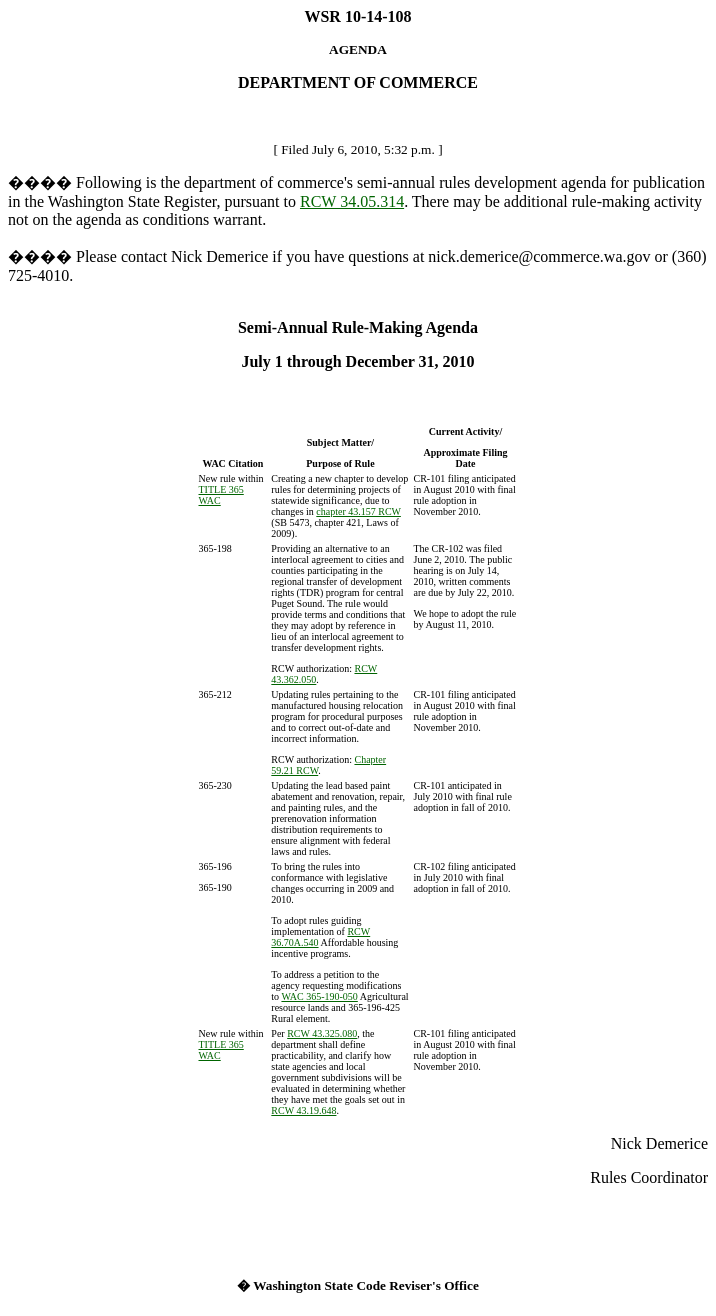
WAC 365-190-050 (319, 996)
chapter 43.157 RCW (358, 511)
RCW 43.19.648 (303, 1110)
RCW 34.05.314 (352, 201)
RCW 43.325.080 (322, 1033)
